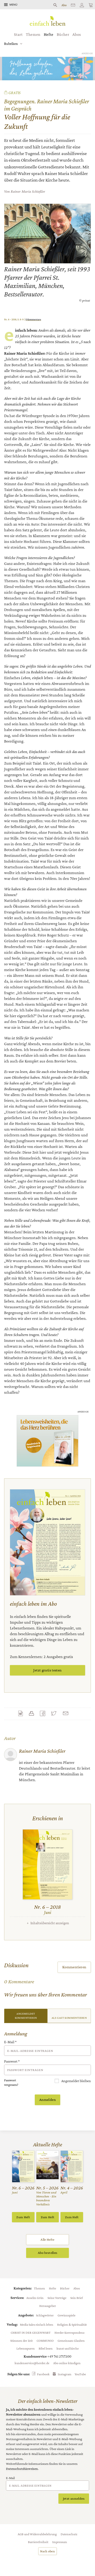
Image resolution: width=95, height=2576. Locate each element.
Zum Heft (23, 2216)
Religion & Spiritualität (72, 2323)
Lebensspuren (25, 2347)
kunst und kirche (68, 2347)
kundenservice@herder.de (32, 2362)
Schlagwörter (45, 2314)
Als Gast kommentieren (69, 2017)
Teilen (43, 1714)
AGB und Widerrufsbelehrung (37, 2532)
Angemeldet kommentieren (26, 2015)
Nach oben (47, 2550)
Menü (13, 4)
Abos (76, 34)
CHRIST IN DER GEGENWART (31, 2331)
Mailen (66, 1714)
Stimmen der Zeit (21, 2339)
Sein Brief (76, 2296)
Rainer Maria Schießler (28, 191)
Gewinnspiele (66, 2314)
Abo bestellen (47, 2251)
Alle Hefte (47, 2238)
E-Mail (10, 2042)
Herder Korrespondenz (69, 2331)
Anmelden (47, 2098)
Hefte (48, 34)
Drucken (32, 1714)
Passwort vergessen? (11, 2082)
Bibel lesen (46, 2347)
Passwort (12, 2061)
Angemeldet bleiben (76, 2081)
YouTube (80, 2372)
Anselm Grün (35, 2296)
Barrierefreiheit (38, 2540)
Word (21, 1714)
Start (18, 34)
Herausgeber (47, 2304)
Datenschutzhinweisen (22, 2467)
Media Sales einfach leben (36, 2323)
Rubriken (11, 44)
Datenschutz (69, 2532)
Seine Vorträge (57, 2296)
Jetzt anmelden (74, 2497)
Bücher (63, 34)
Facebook (43, 2372)
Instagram (64, 2372)
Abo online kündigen (67, 2362)
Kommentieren (74, 1967)
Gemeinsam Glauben (71, 2339)
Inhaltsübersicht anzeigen (49, 1923)
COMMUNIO (45, 2339)
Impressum (59, 2540)
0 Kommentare (33, 319)
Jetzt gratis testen (47, 1670)
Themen (33, 34)
